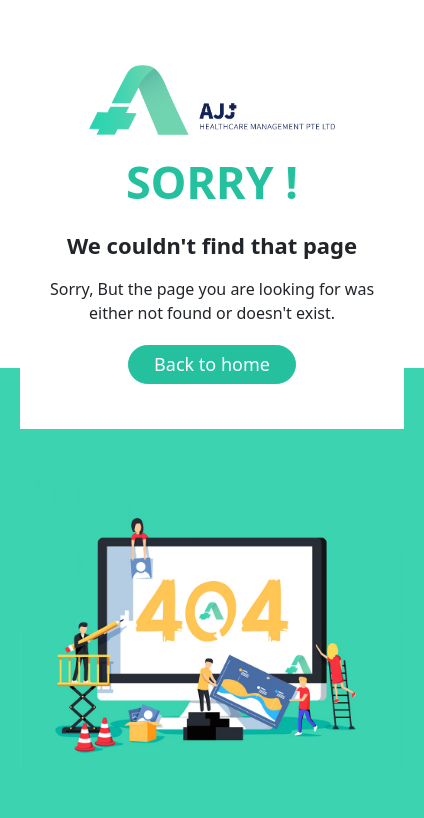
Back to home (212, 364)
